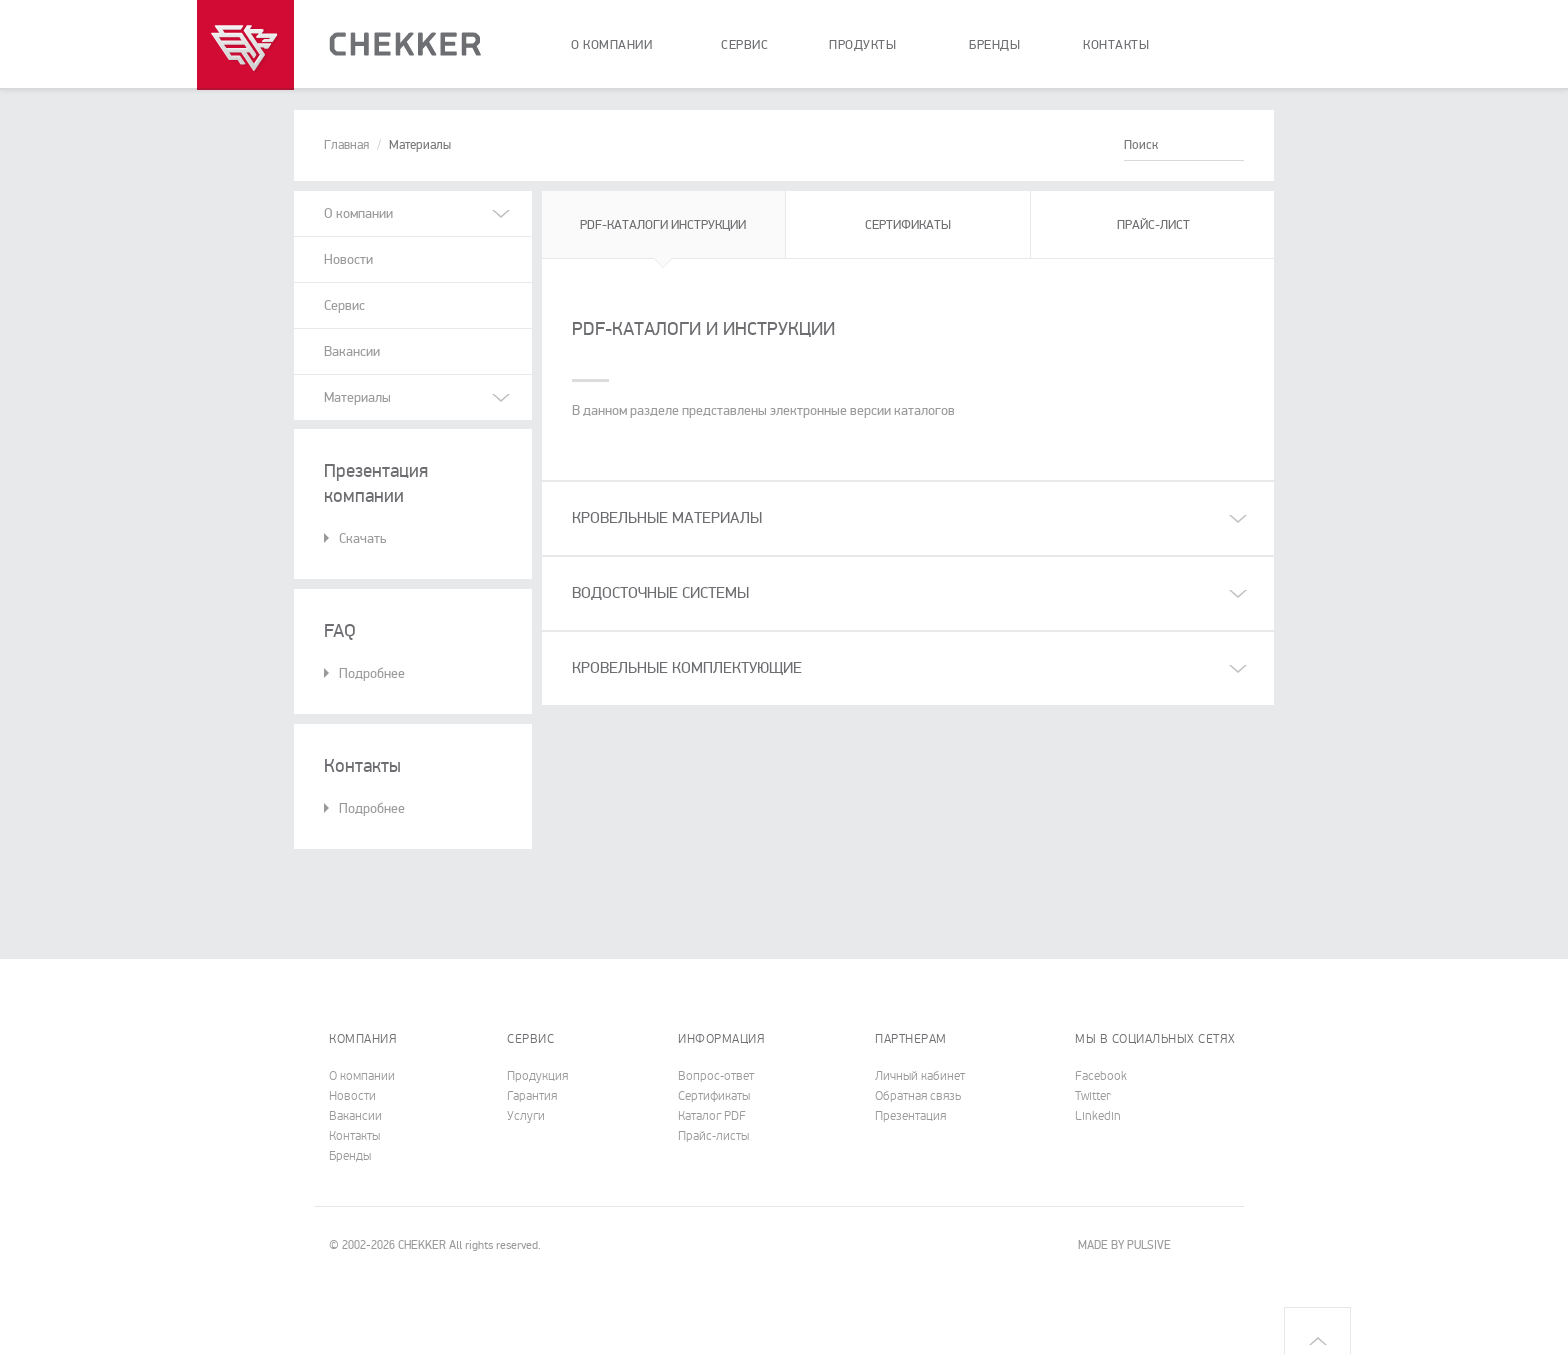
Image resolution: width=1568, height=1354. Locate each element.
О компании (362, 1076)
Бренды (350, 1156)
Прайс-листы (713, 1136)
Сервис (344, 305)
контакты (1116, 45)
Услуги (526, 1116)
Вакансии (352, 351)
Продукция (537, 1076)
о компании (611, 45)
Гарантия (532, 1096)
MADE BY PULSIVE (1124, 1245)
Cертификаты (714, 1096)
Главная (346, 145)
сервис (744, 45)
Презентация (910, 1116)
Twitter (1093, 1096)
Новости (348, 259)
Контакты (354, 1136)
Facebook (1101, 1076)
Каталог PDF (712, 1116)
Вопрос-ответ (716, 1076)
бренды (994, 45)
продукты (862, 45)
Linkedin (1098, 1116)
